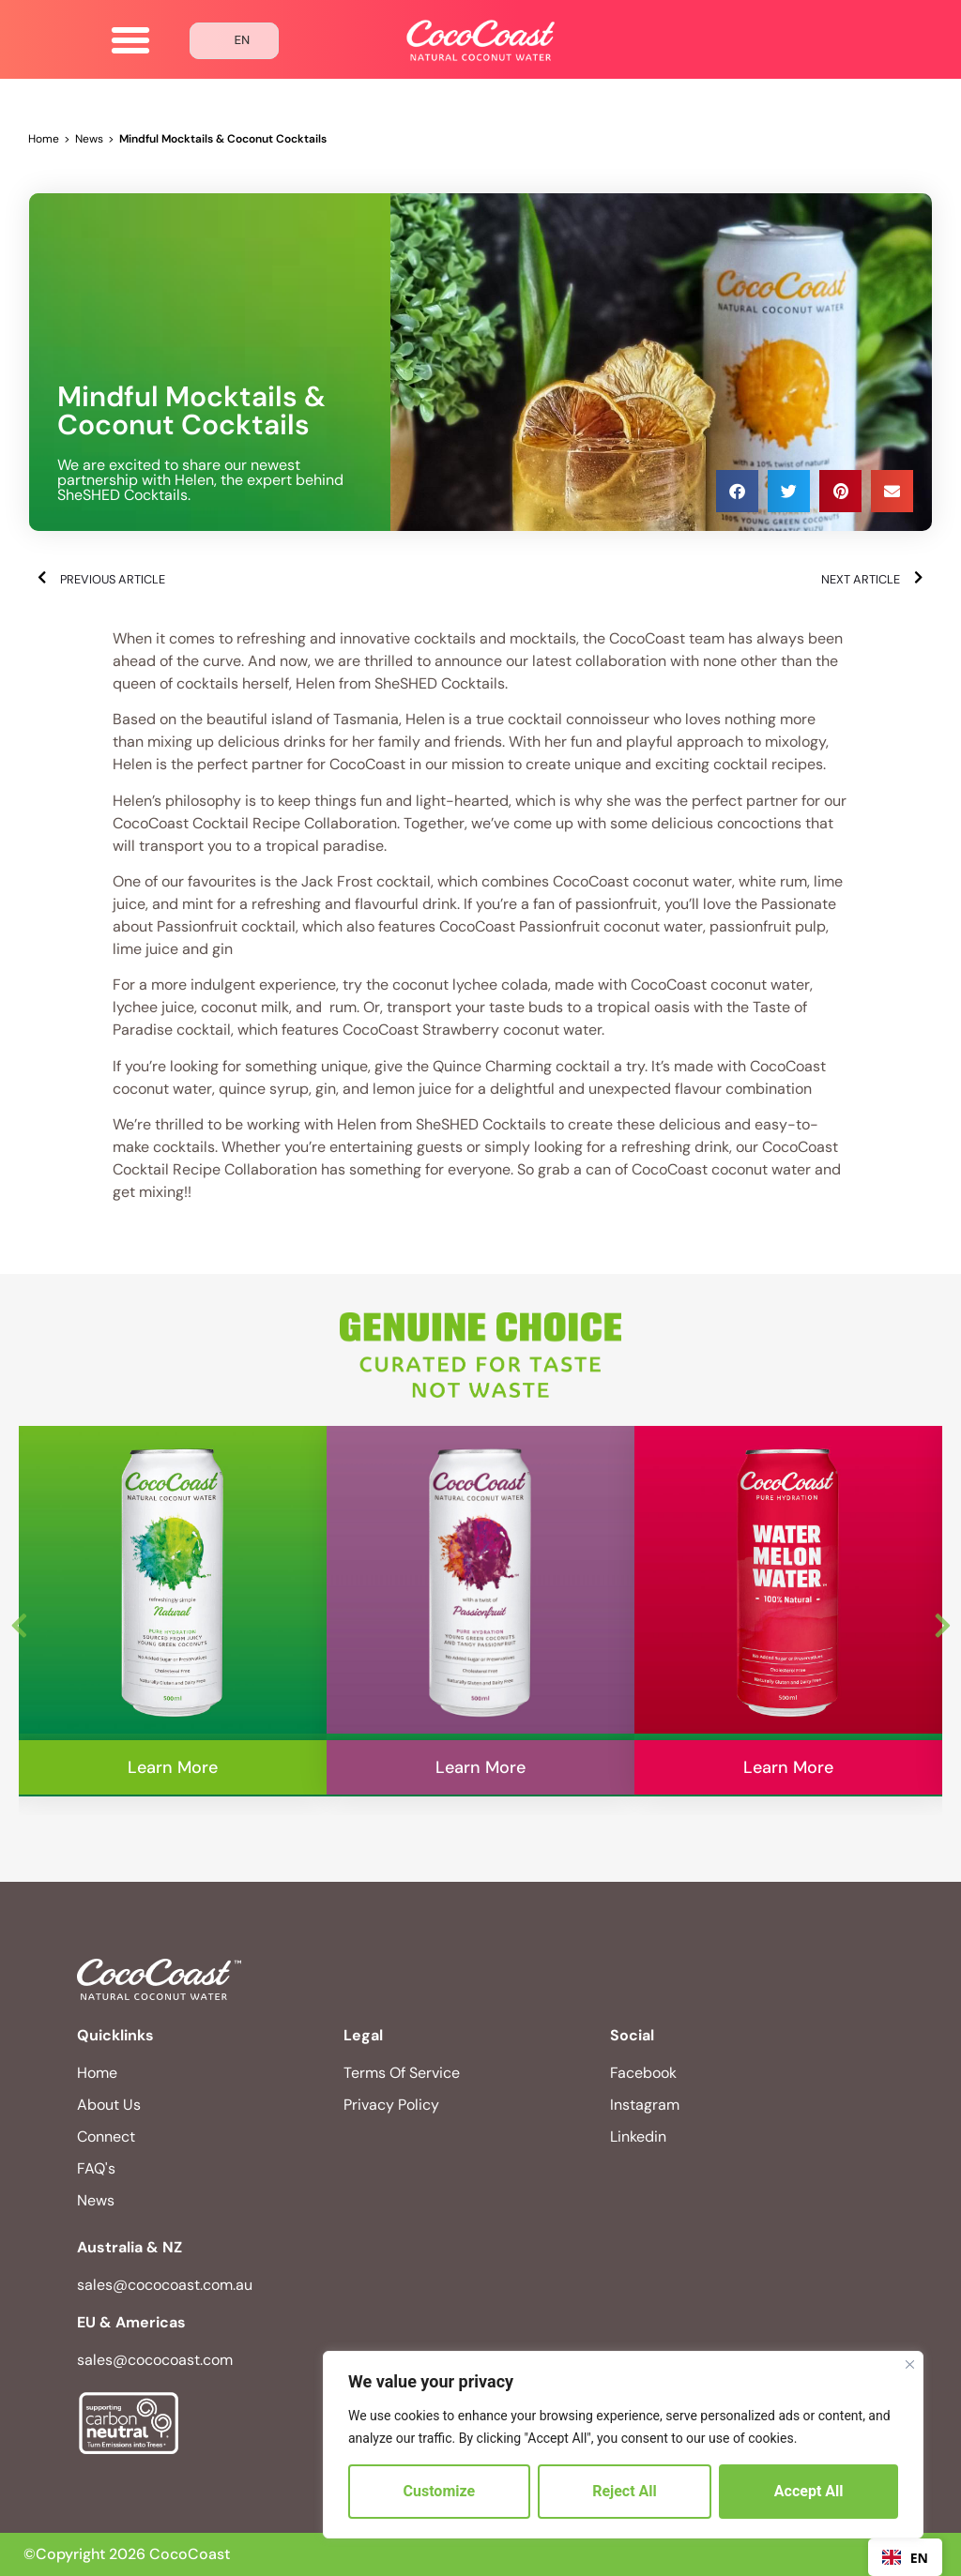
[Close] (910, 2364)
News (89, 138)
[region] (623, 2444)
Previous (18, 1621)
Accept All (809, 2491)
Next (942, 1621)
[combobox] (905, 2557)
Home (43, 138)
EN (905, 2558)
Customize (440, 2491)
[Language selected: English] (235, 41)
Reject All (624, 2491)
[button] (130, 40)
